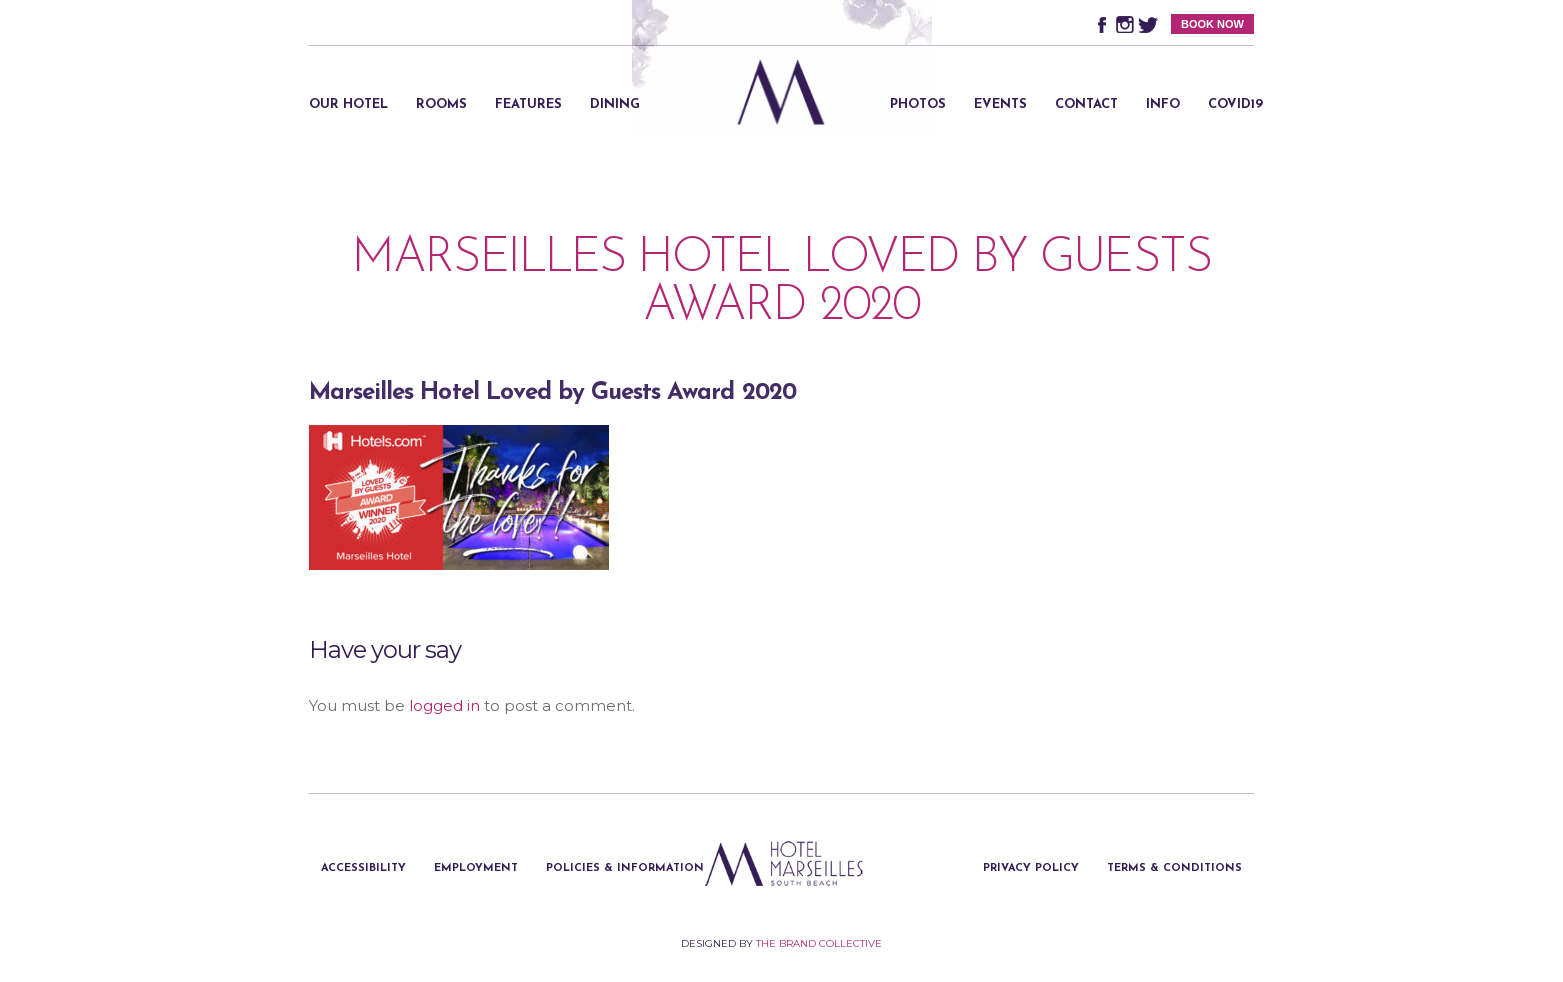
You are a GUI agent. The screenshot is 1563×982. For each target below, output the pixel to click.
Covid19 (1235, 104)
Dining (615, 104)
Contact (1086, 104)
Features (528, 104)
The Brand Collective (819, 943)
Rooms (441, 104)
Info (1163, 104)
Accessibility (363, 868)
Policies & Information (625, 868)
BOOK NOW (1212, 24)
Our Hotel (348, 104)
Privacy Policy (1031, 868)
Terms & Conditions (1174, 868)
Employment (476, 868)
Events (1000, 104)
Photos (918, 104)
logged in (444, 705)
